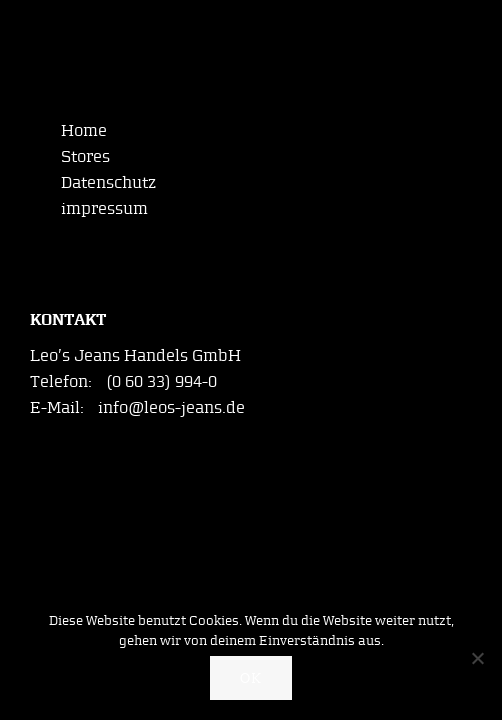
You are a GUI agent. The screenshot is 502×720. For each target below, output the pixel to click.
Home (84, 130)
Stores (85, 156)
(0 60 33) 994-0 (161, 381)
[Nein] (477, 658)
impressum (104, 208)
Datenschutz (108, 182)
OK (251, 678)
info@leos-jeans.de (171, 407)
